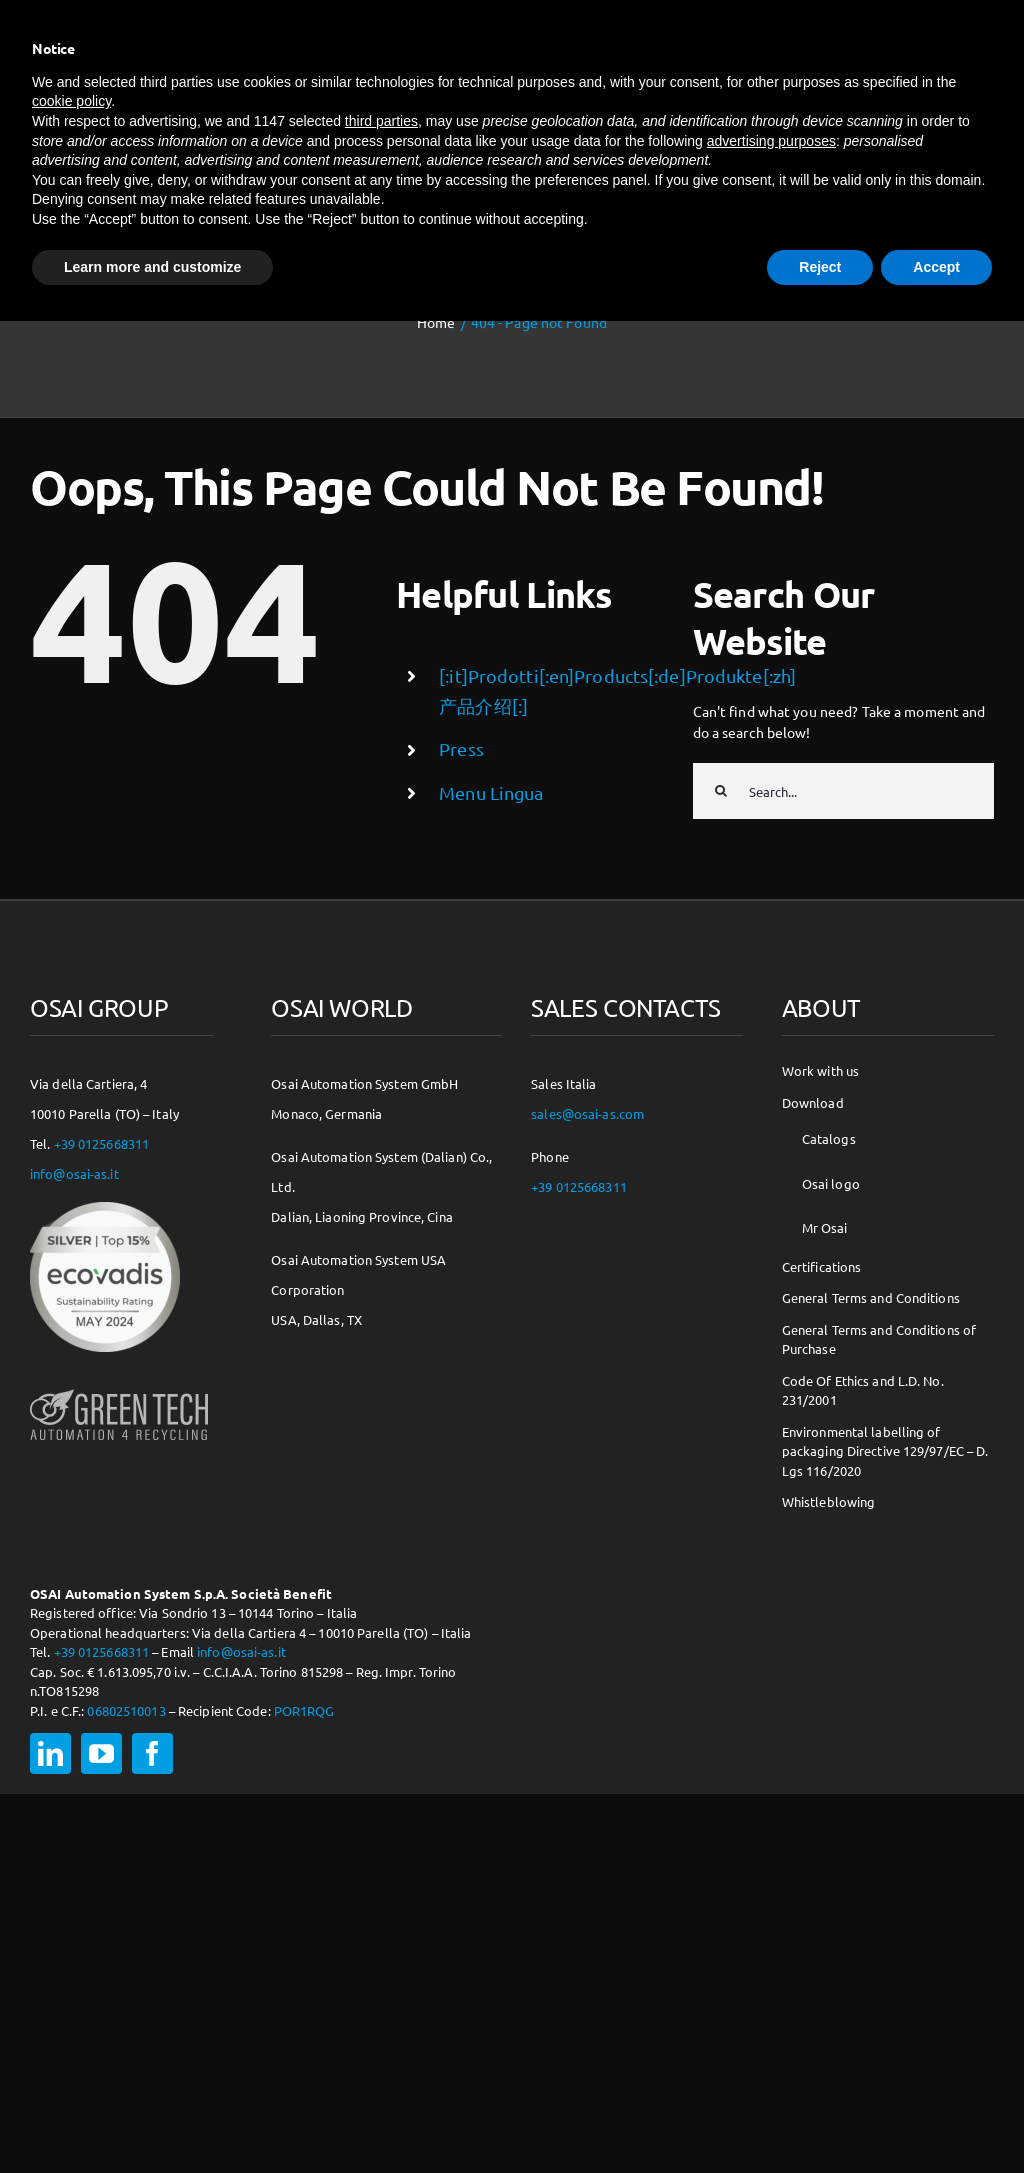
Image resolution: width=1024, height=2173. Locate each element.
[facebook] (152, 1753)
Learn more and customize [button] (152, 267)
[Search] (721, 791)
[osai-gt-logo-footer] (119, 1389)
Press (461, 748)
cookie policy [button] (71, 101)
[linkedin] (50, 1753)
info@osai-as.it (74, 1173)
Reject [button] (820, 267)
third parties (381, 121)
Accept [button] (936, 267)
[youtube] (101, 1753)
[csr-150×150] (105, 1209)
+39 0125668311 (102, 1143)
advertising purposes (771, 141)
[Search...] (843, 791)
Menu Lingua (491, 792)
